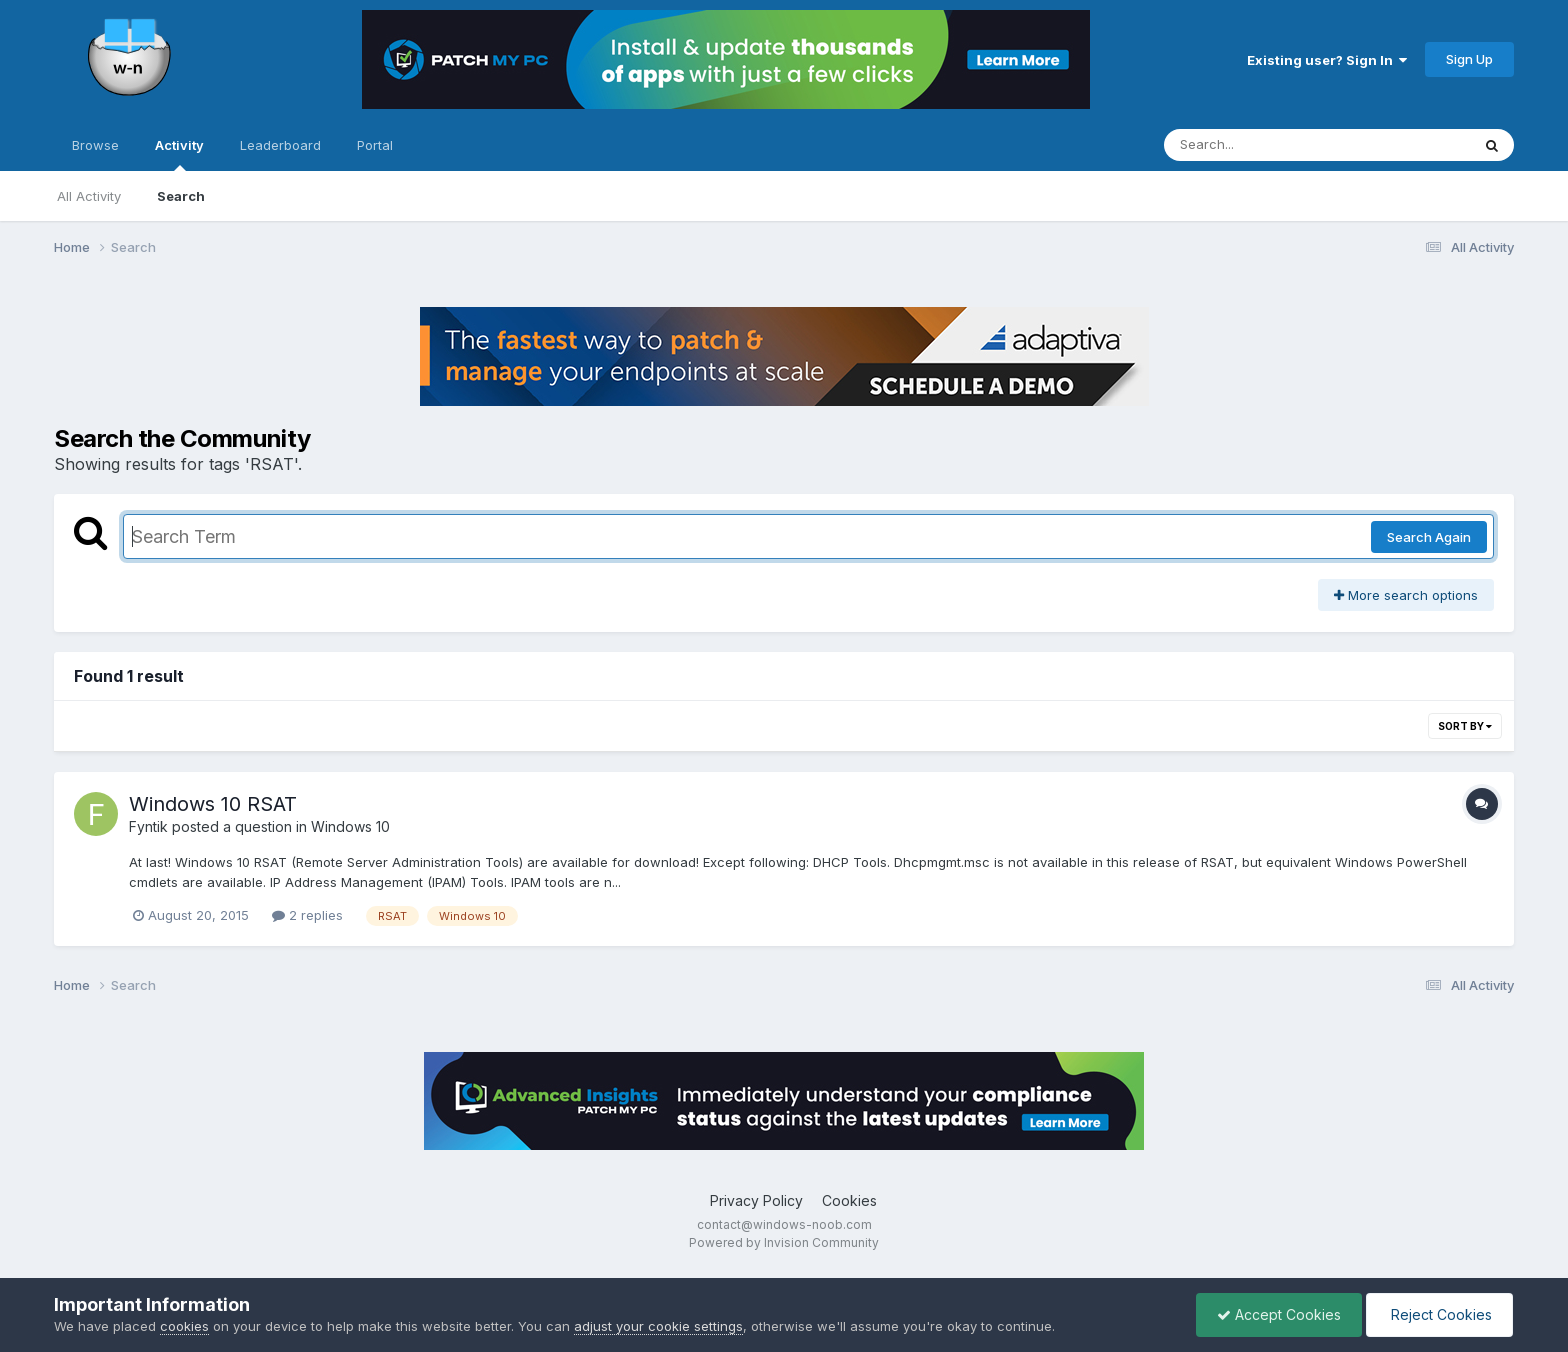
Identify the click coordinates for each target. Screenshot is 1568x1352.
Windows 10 (350, 826)
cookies (184, 1326)
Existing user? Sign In (1327, 60)
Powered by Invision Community (784, 1242)
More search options (1406, 595)
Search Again (1429, 537)
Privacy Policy (756, 1200)
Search (181, 196)
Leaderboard (280, 145)
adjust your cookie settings (658, 1326)
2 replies (307, 915)
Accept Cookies (1279, 1314)
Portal (375, 145)
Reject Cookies (1439, 1314)
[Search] (1262, 145)
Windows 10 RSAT (213, 804)
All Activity (89, 196)
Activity (179, 154)
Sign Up (1469, 59)
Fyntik (148, 826)
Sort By (1465, 726)
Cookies (849, 1200)
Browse (95, 145)
